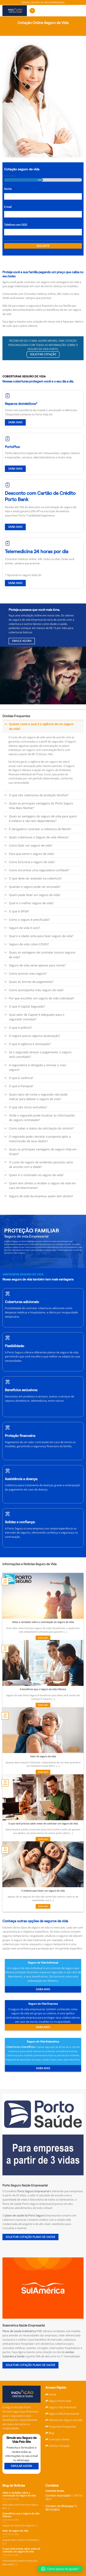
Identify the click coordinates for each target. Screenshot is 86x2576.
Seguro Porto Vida (58, 2401)
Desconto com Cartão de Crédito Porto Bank (40, 496)
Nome (9, 189)
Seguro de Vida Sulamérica (43, 2041)
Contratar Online (57, 2439)
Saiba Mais (43, 1638)
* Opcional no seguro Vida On (23, 575)
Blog (49, 2433)
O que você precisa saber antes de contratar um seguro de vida (43, 1823)
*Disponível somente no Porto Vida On (29, 414)
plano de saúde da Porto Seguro (25, 2215)
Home (50, 2394)
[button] (60, 2569)
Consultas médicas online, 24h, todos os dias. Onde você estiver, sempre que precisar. (39, 561)
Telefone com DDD (17, 225)
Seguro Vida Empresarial (62, 2413)
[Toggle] (5, 723)
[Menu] (32, 10)
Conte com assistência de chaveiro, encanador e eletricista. (41, 410)
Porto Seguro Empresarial (33, 2191)
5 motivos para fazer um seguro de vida (43, 1890)
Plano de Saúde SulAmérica (19, 2331)
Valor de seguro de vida (43, 1756)
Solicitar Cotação (57, 2446)
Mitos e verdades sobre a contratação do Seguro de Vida (43, 1622)
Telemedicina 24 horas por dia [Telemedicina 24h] (36, 551)
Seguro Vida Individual (60, 2407)
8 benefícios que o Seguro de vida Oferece (43, 1689)
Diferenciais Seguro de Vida (63, 2420)
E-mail (9, 207)
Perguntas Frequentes (60, 2426)
